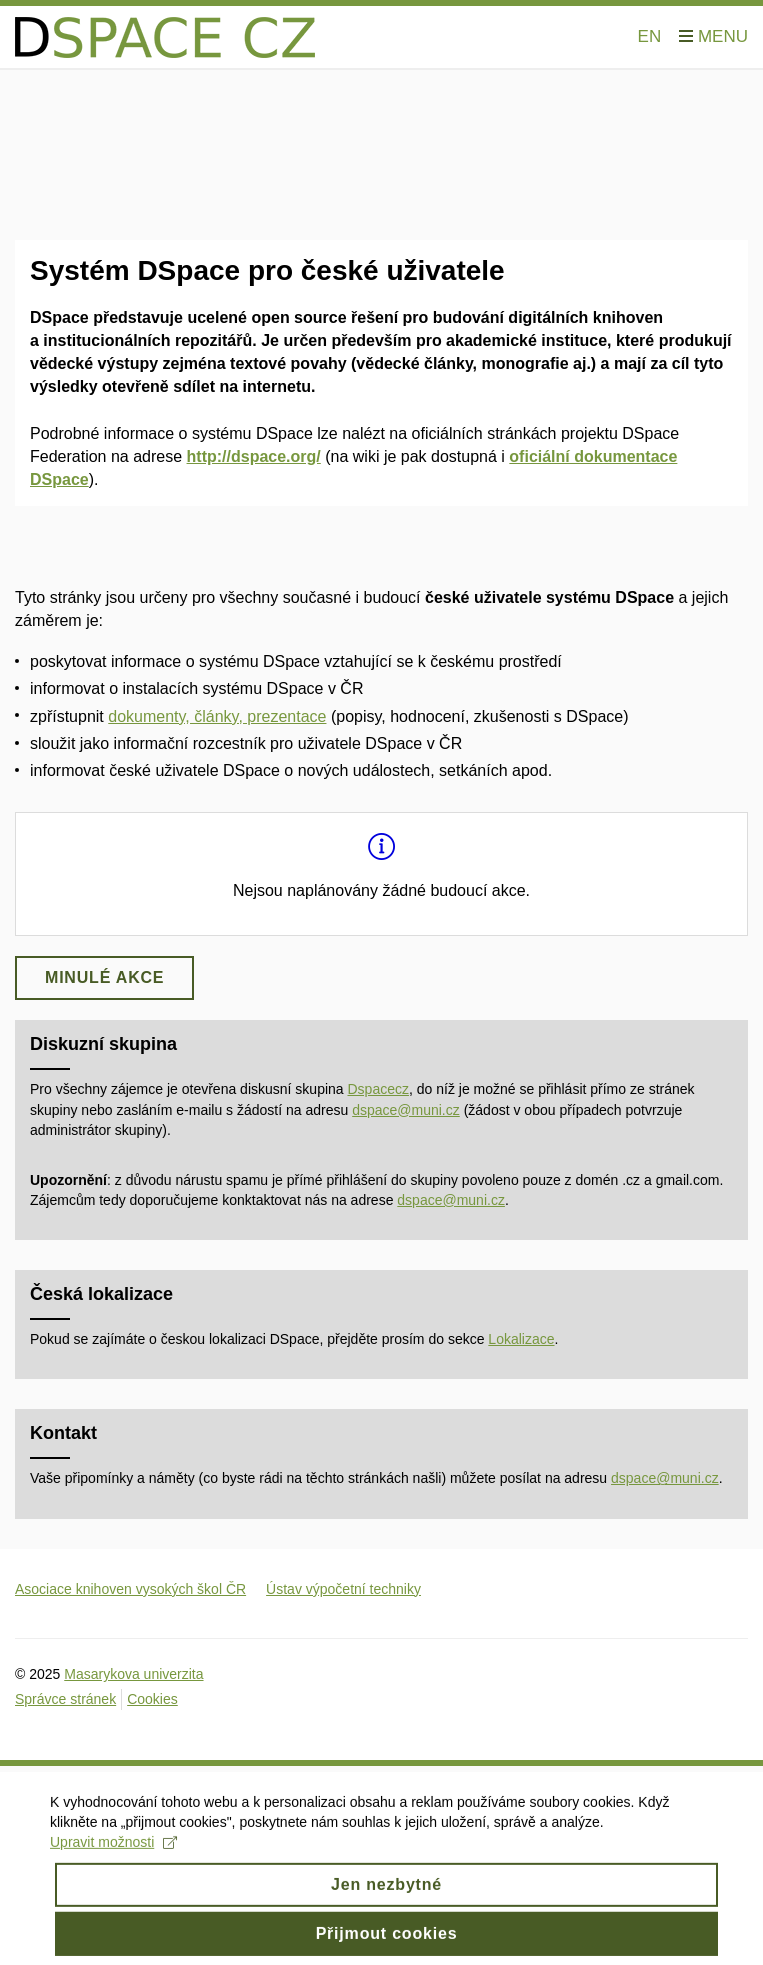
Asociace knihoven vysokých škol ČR (130, 1589)
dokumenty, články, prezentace (217, 716)
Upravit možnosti (113, 1853)
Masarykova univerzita (133, 1674)
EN (650, 36)
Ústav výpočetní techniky (343, 1589)
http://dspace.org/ (254, 456)
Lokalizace (521, 1339)
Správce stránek (65, 1699)
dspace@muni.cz (406, 1110)
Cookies (152, 1699)
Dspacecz (378, 1089)
